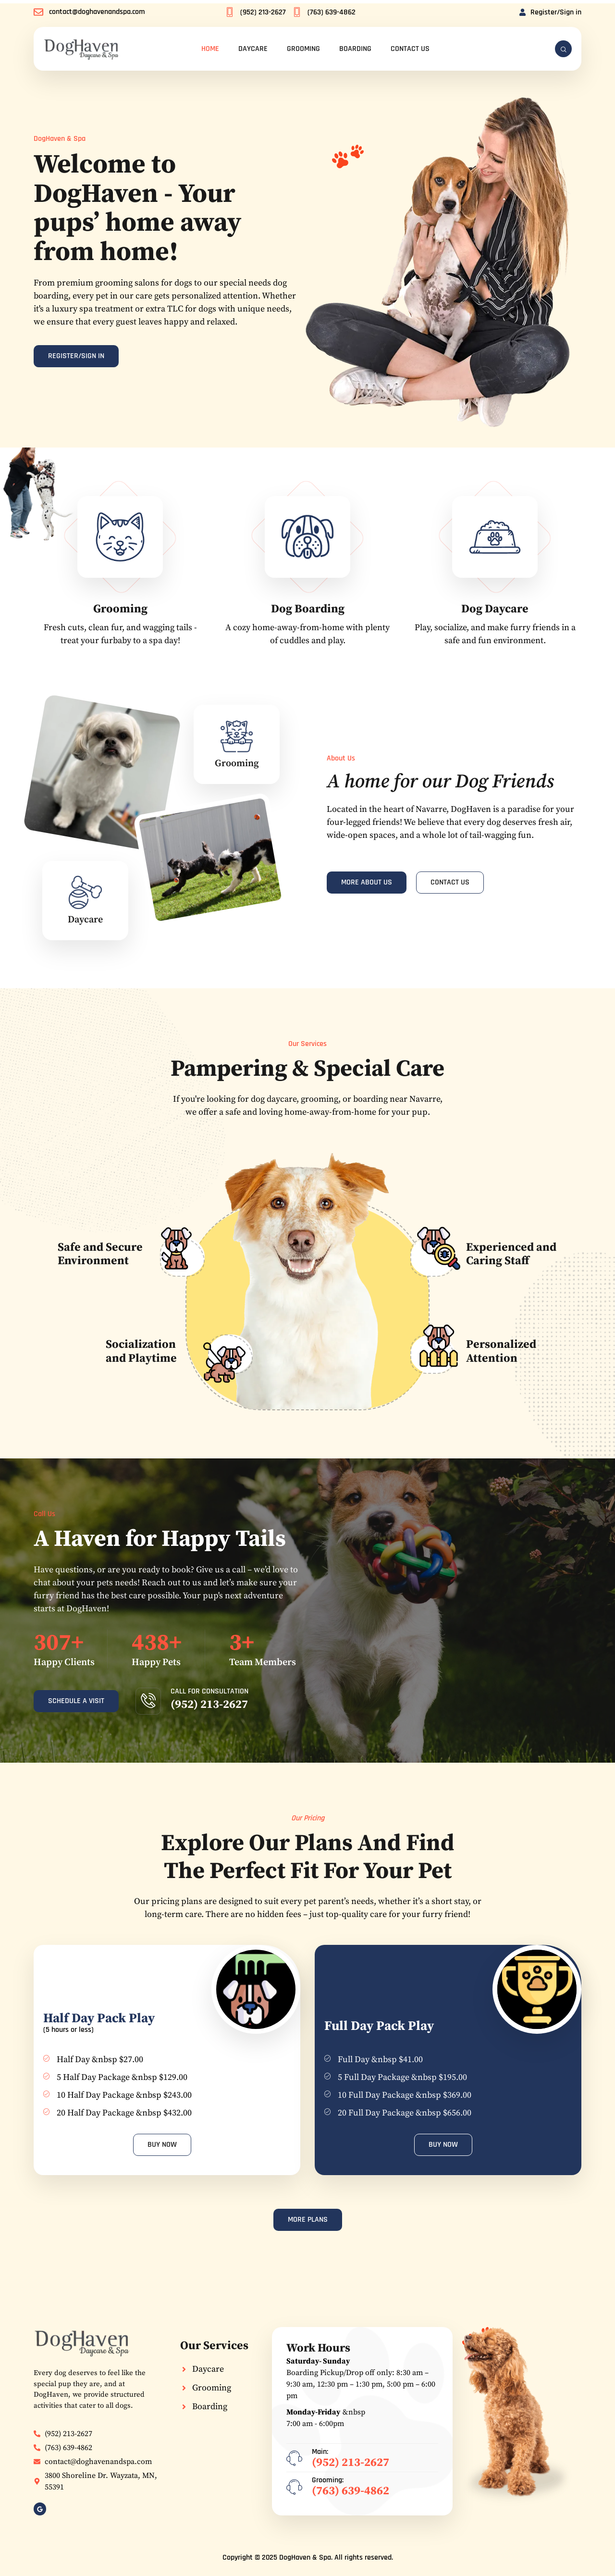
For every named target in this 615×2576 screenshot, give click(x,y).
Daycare (253, 49)
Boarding (355, 49)
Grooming (303, 49)
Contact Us (410, 49)
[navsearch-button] (563, 48)
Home (210, 49)
